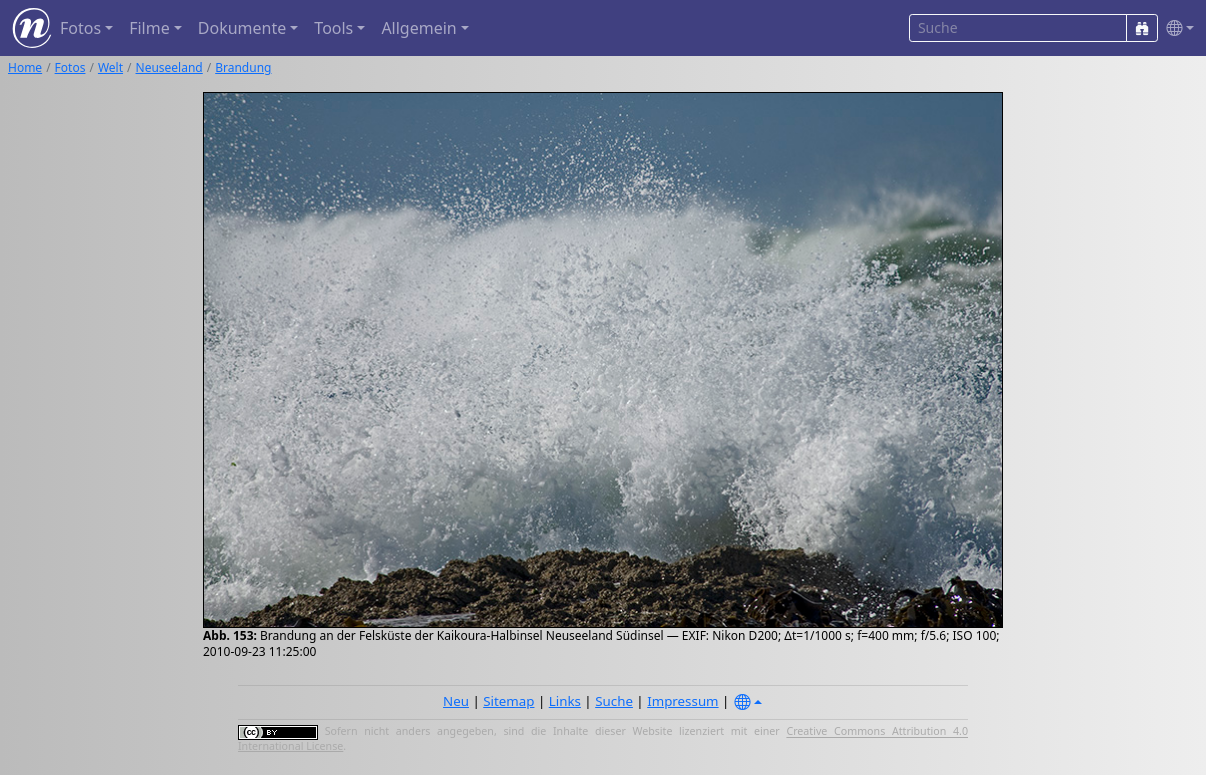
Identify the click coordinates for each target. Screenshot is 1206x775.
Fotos (70, 67)
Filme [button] (149, 28)
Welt (110, 67)
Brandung (243, 67)
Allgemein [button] (418, 28)
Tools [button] (333, 28)
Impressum (682, 701)
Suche (614, 701)
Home (25, 67)
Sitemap (508, 701)
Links (565, 701)
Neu (456, 701)
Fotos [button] (80, 28)
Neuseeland (169, 67)
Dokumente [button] (242, 28)
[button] (1176, 28)
